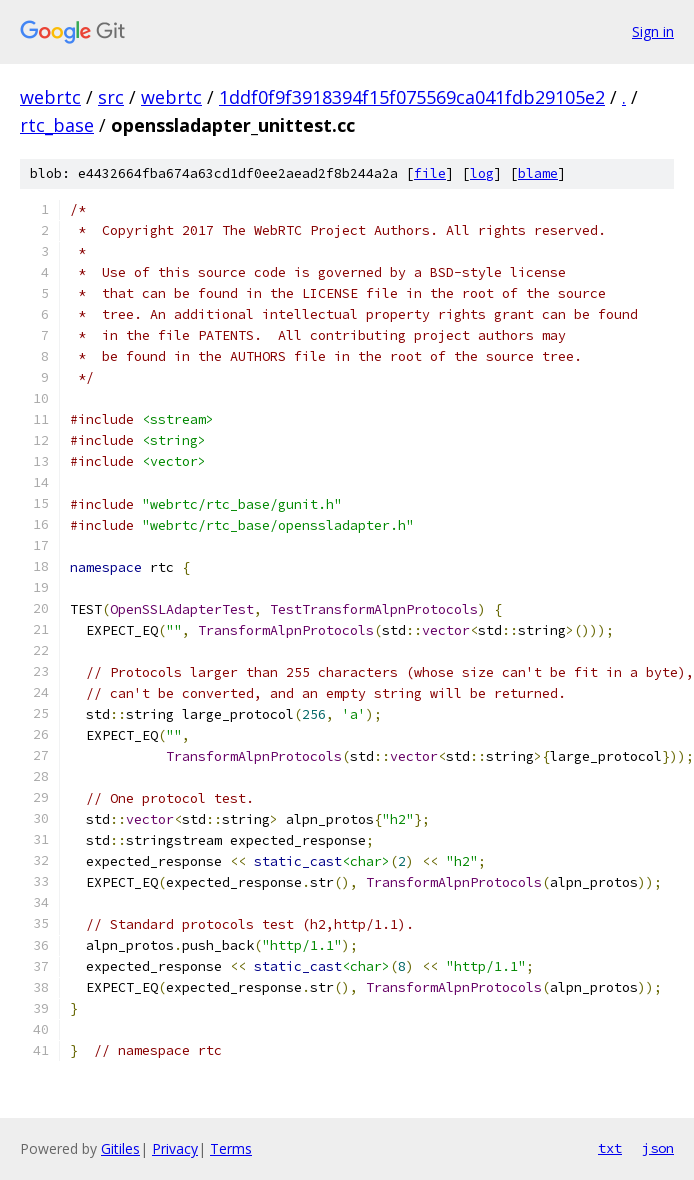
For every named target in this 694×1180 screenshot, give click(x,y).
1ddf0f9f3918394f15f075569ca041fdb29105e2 (412, 97)
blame (538, 173)
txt (610, 1148)
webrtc (50, 97)
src (111, 97)
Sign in (653, 31)
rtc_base (57, 125)
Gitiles (120, 1148)
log (482, 173)
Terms (231, 1148)
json (658, 1148)
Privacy (175, 1148)
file (430, 173)
